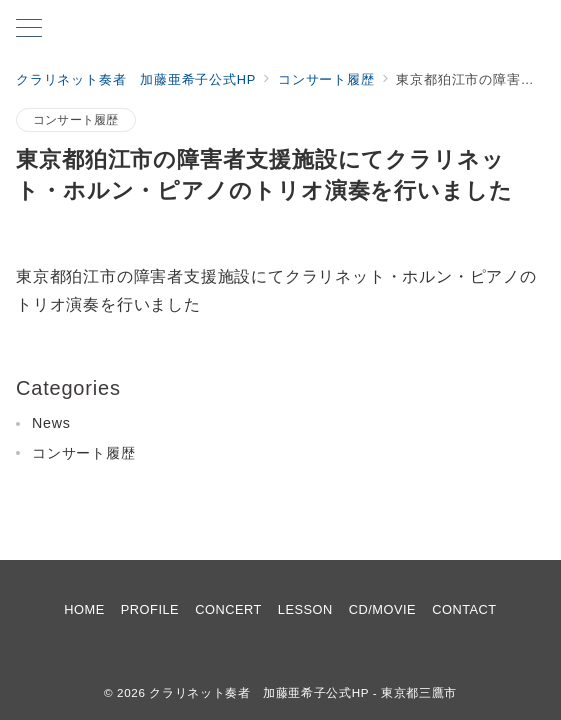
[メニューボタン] (29, 30)
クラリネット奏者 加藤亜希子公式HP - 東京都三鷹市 (303, 692)
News (51, 423)
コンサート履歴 (76, 119)
